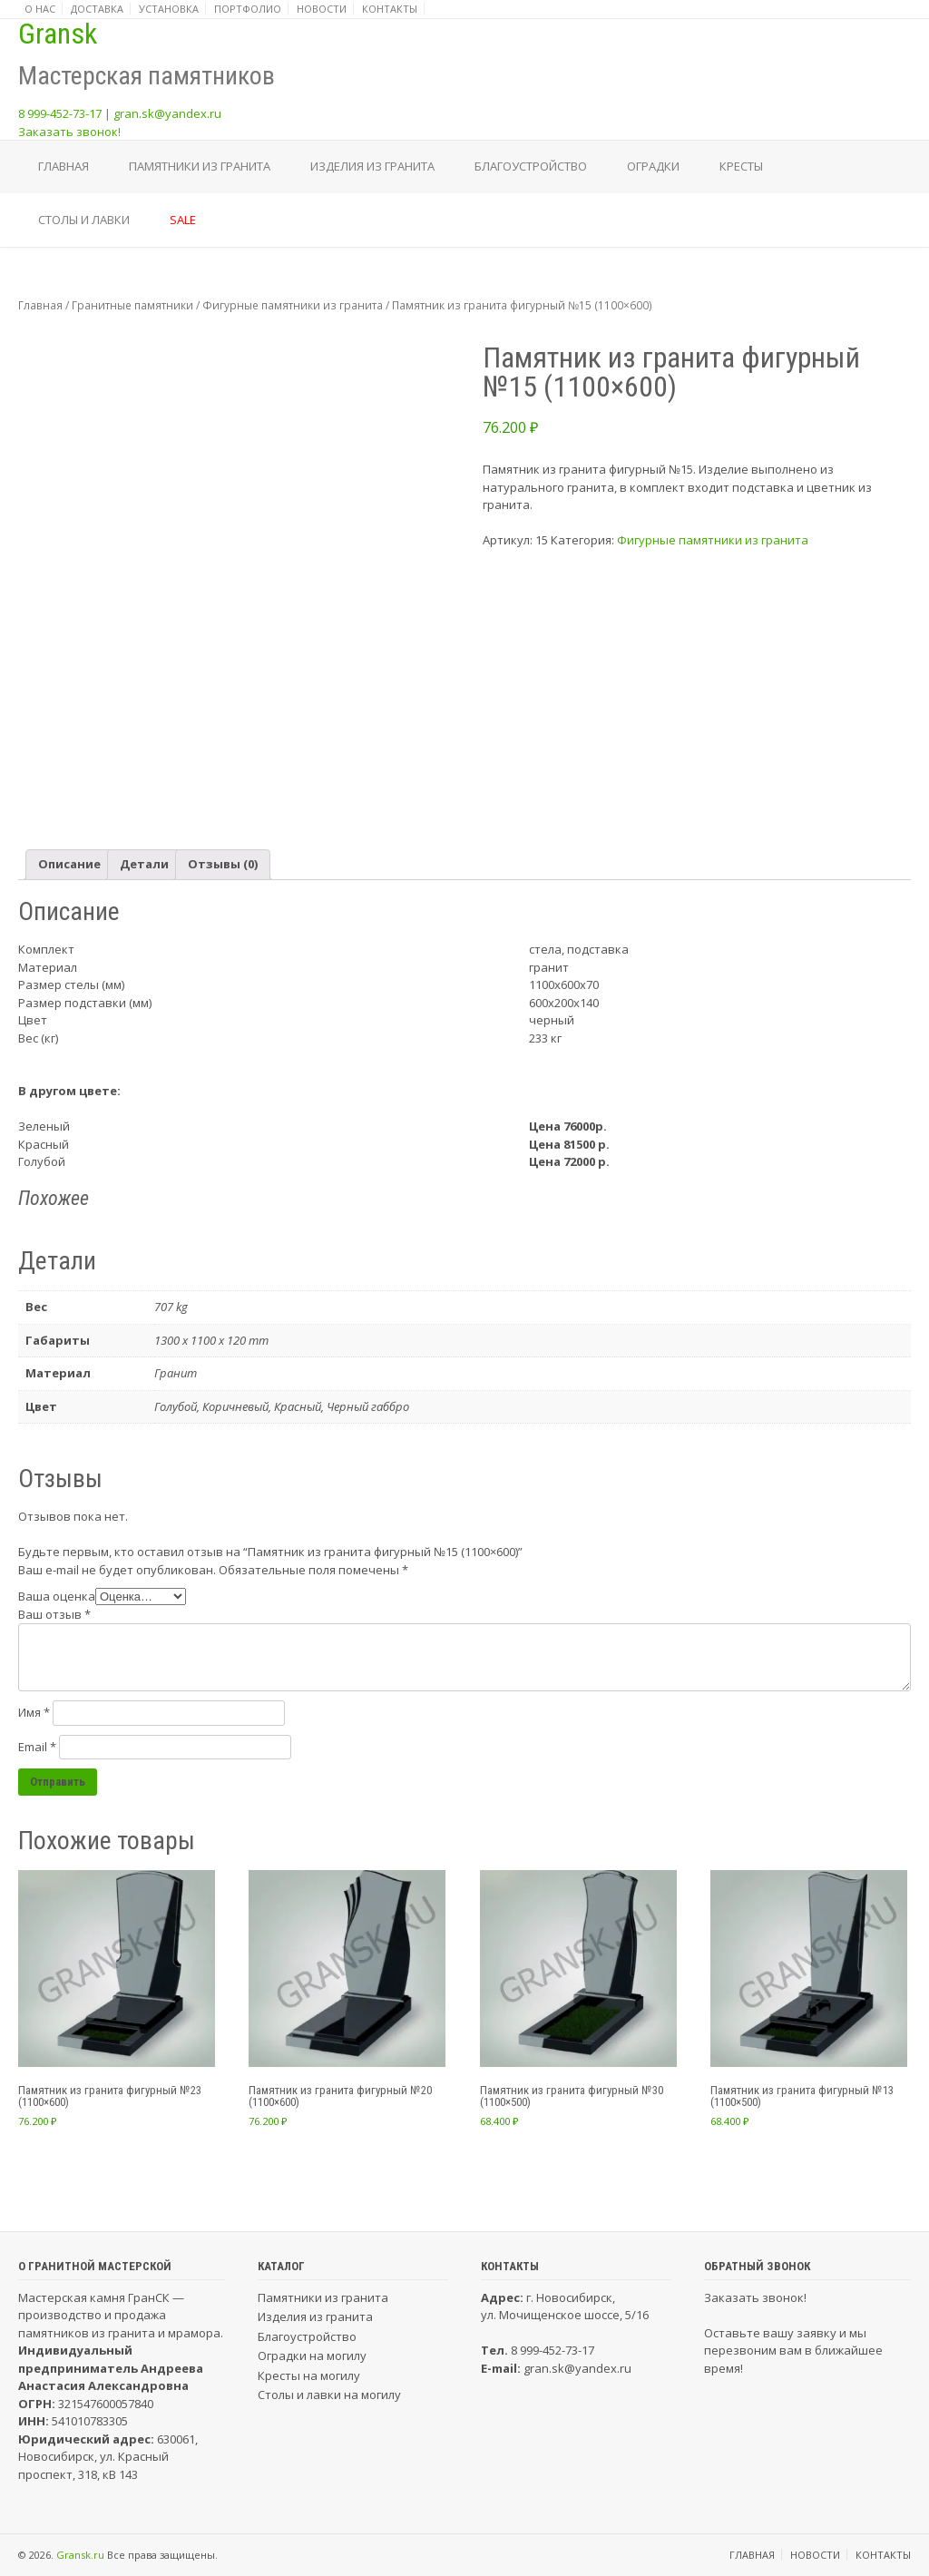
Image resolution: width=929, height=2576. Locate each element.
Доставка (97, 9)
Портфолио (247, 9)
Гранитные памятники (132, 305)
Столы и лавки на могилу (329, 2394)
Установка (169, 9)
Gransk (57, 33)
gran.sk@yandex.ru (167, 113)
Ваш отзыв (54, 1614)
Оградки (653, 166)
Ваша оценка (56, 1596)
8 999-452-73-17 (60, 113)
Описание (69, 864)
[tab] (69, 865)
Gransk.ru (80, 2554)
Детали (144, 864)
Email (37, 1747)
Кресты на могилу (309, 2375)
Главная (63, 166)
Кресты (741, 166)
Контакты (389, 9)
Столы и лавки (84, 219)
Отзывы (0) (223, 864)
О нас (39, 9)
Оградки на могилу (312, 2355)
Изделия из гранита (372, 166)
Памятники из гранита (199, 166)
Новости (322, 9)
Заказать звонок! (69, 131)
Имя (34, 1712)
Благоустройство (530, 166)
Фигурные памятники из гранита (292, 305)
